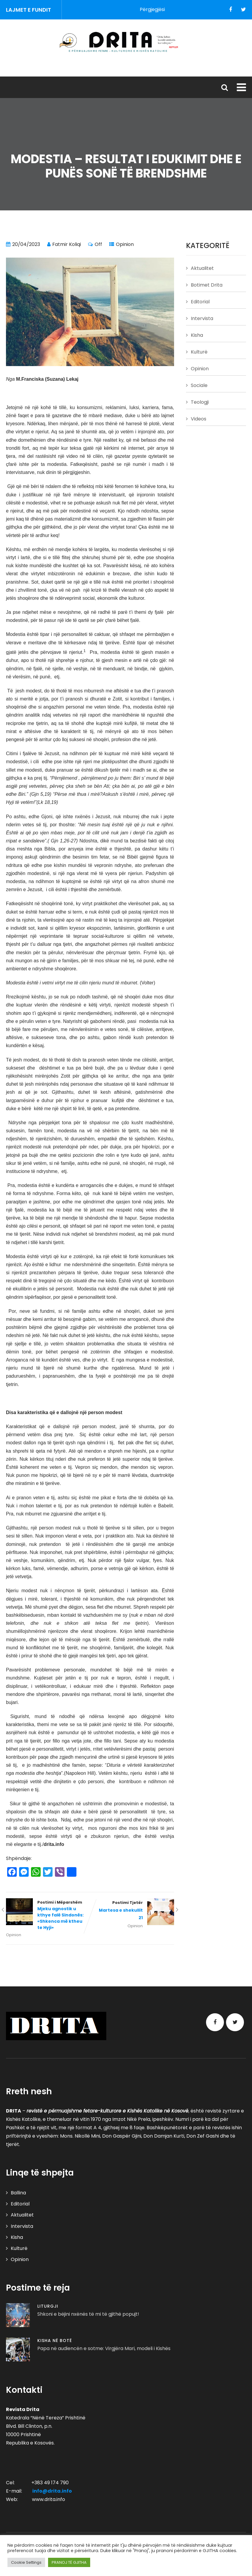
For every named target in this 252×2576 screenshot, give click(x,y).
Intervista (202, 318)
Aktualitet (202, 268)
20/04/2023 (26, 244)
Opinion (125, 244)
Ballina (18, 2192)
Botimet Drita (206, 285)
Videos (198, 418)
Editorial (200, 301)
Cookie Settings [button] (26, 2562)
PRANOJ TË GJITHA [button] (69, 2562)
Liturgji (47, 2306)
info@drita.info (52, 2491)
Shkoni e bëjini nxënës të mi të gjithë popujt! (88, 2314)
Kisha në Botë (54, 2341)
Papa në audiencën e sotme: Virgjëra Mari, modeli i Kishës (103, 2348)
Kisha (197, 335)
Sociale (199, 385)
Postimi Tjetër (132, 1910)
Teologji (200, 402)
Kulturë (199, 351)
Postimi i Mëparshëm (48, 1915)
